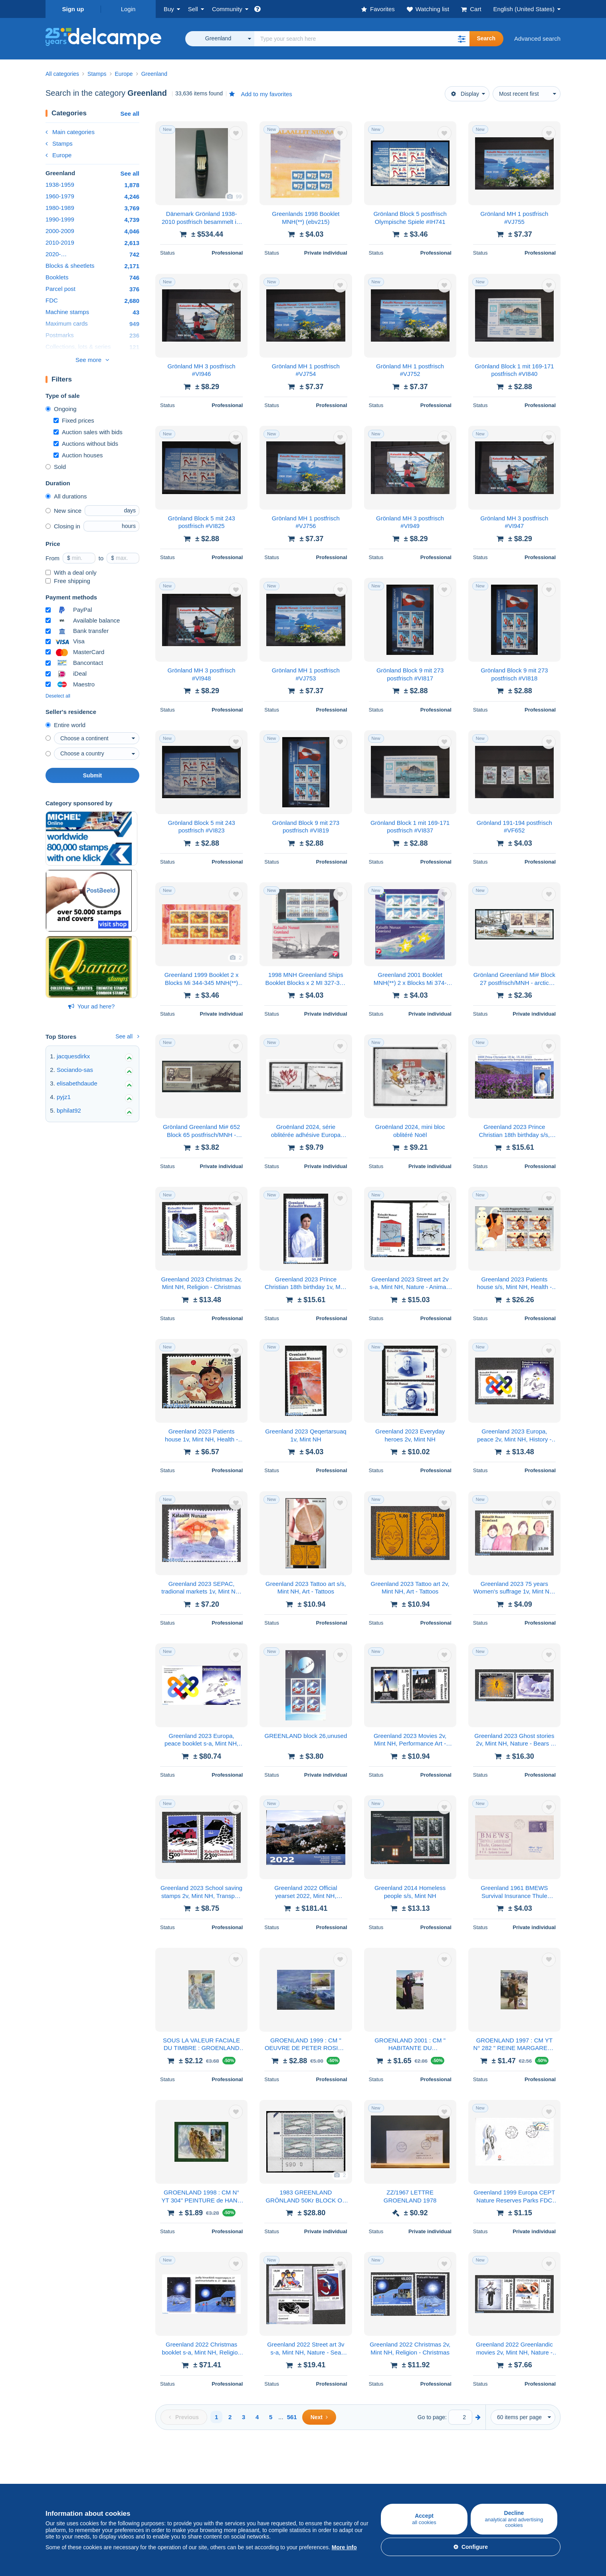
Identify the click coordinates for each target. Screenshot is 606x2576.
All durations (66, 496)
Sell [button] (193, 9)
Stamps (59, 143)
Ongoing (61, 408)
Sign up (73, 9)
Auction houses (78, 455)
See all (129, 113)
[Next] (319, 2417)
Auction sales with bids (88, 432)
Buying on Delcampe (73, 2469)
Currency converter (500, 2469)
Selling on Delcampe (158, 2469)
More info (344, 2547)
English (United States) (524, 9)
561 (292, 2417)
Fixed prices (73, 420)
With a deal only (71, 572)
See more (88, 359)
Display (465, 94)
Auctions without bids (85, 443)
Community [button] (227, 9)
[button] (461, 39)
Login (128, 9)
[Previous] (183, 2417)
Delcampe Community (246, 2469)
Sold (56, 466)
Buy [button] (169, 9)
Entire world (65, 725)
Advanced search (537, 38)
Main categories (70, 132)
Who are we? (320, 2469)
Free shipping (68, 580)
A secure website (411, 2469)
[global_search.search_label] (361, 38)
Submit (92, 775)
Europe (58, 155)
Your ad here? (91, 1006)
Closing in (63, 526)
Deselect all (58, 696)
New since (63, 510)
